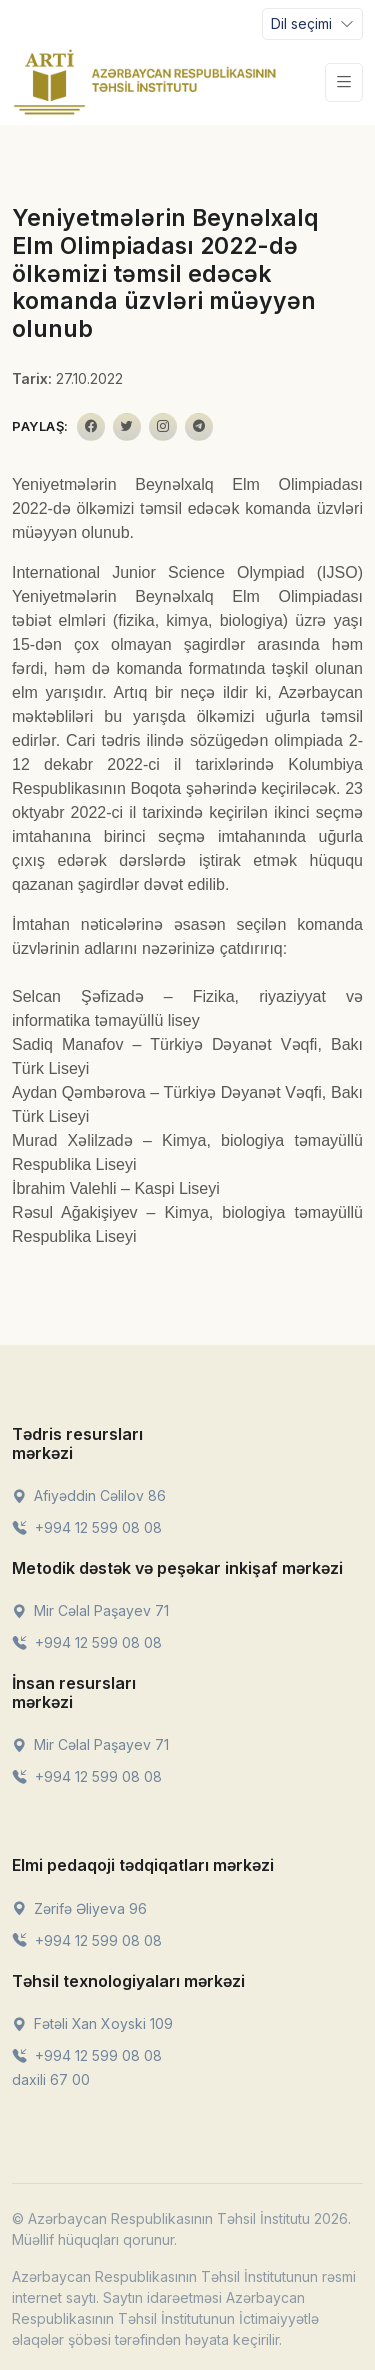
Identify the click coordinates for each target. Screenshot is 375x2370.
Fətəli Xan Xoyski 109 (92, 2023)
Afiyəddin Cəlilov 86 (89, 1495)
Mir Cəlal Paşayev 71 (90, 1610)
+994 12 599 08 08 (87, 1527)
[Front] (145, 82)
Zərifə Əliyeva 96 (79, 1908)
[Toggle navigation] (312, 24)
